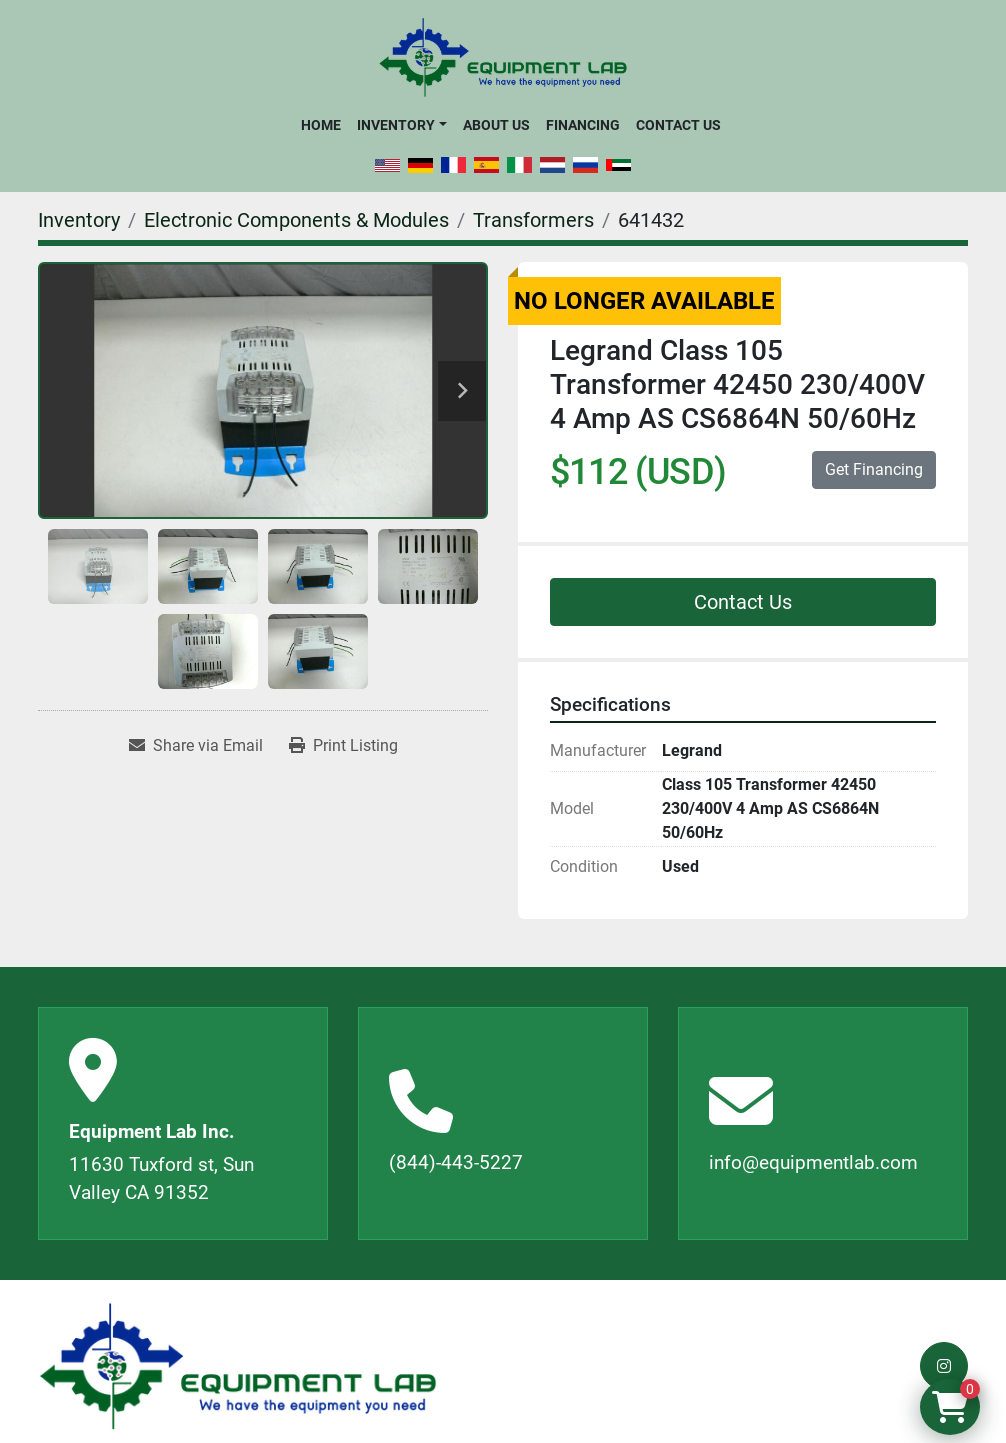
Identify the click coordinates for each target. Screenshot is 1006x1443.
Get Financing (874, 469)
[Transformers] (533, 220)
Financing (583, 125)
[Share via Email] (196, 746)
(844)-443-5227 (456, 1162)
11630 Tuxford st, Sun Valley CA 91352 (161, 1179)
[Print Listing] (343, 746)
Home (321, 125)
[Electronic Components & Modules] (296, 220)
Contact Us (678, 125)
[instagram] (944, 1366)
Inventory (396, 125)
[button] (401, 125)
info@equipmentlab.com (813, 1162)
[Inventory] (79, 220)
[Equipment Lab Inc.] (238, 1366)
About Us (496, 125)
